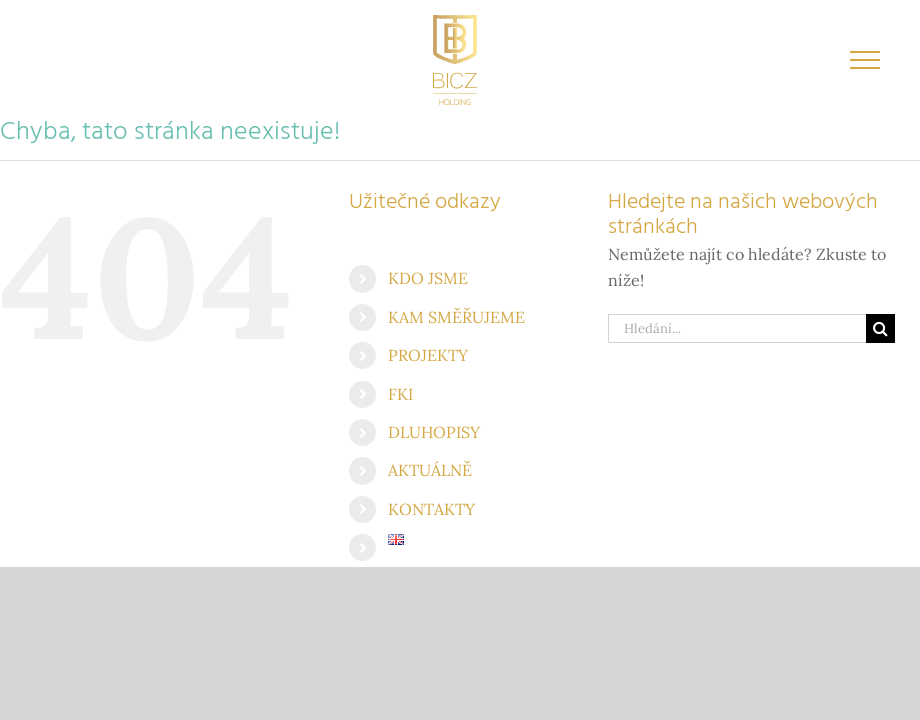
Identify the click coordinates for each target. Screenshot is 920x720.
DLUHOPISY (434, 432)
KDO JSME (428, 278)
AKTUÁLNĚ (430, 470)
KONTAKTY (431, 509)
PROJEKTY (428, 355)
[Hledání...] (737, 328)
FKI (400, 394)
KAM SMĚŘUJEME (456, 317)
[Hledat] (880, 328)
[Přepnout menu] (865, 60)
